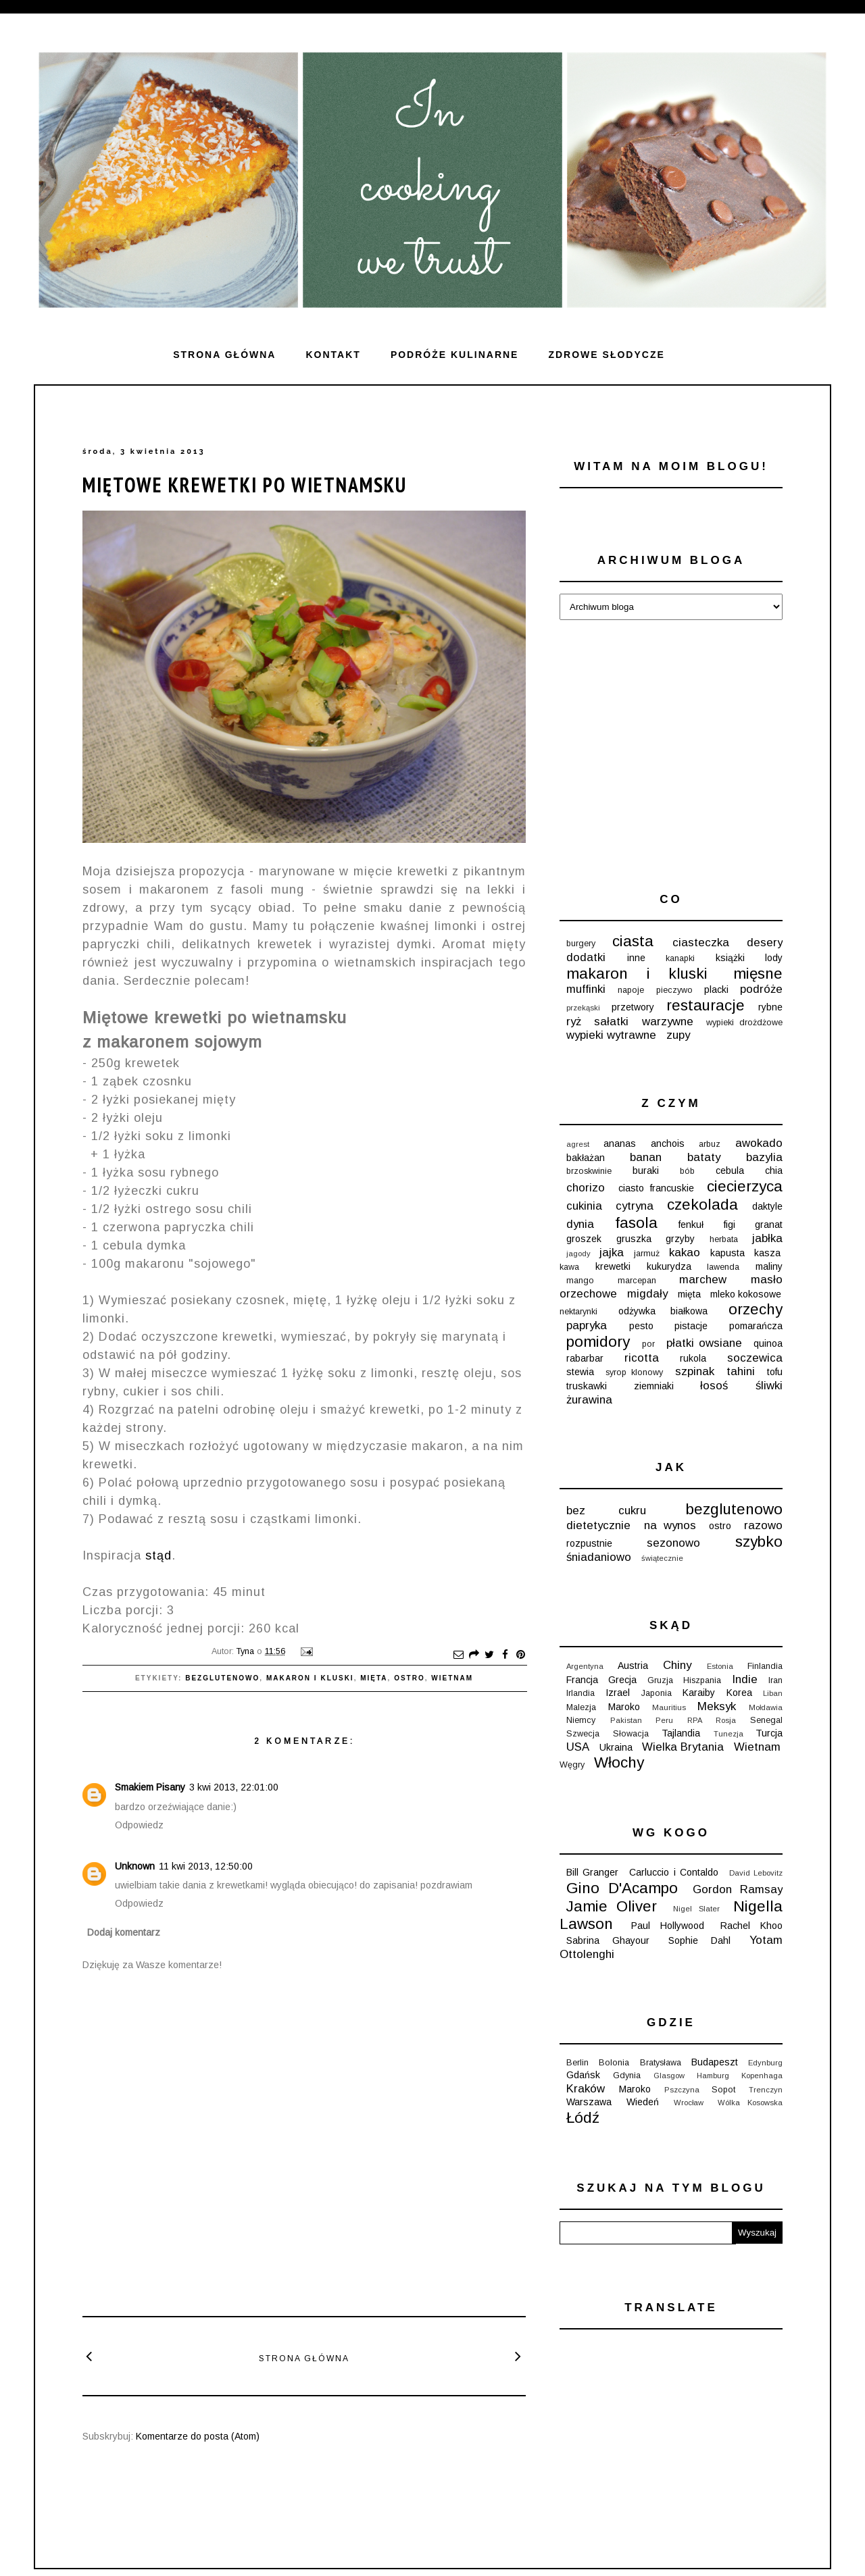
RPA (694, 1720)
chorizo (585, 1187)
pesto (641, 1325)
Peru (664, 1720)
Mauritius (669, 1707)
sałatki (611, 1021)
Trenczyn (766, 2090)
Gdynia (627, 2075)
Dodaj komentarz (123, 1932)
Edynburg (765, 2063)
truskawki (586, 1386)
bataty (703, 1157)
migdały (647, 1293)
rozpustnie (589, 1543)
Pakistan (626, 1720)
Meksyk (716, 1706)
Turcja (769, 1733)
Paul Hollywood (667, 1925)
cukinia (584, 1206)
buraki (646, 1170)
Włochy (619, 1762)
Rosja (726, 1720)
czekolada (702, 1204)
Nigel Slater (696, 1909)
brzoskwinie (589, 1171)
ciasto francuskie (656, 1188)
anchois (668, 1143)
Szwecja (582, 1733)
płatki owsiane (704, 1343)
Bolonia (614, 2062)
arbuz (709, 1144)
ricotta (641, 1357)
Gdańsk (583, 2074)
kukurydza (669, 1266)
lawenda (723, 1267)
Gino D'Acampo (622, 1888)
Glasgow (669, 2075)
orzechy (755, 1309)
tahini (740, 1371)
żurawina (589, 1399)
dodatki (586, 957)
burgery (580, 943)
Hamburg (713, 2075)
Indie (745, 1679)
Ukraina (616, 1747)
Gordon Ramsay (738, 1889)
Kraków (585, 2088)
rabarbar (584, 1358)
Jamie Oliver (611, 1906)
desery (765, 942)
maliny (769, 1266)
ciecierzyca (745, 1186)
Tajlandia (681, 1733)
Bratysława (660, 2062)
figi (729, 1224)
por (648, 1344)
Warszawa (589, 2101)
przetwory (633, 1007)
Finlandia (765, 1666)
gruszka (633, 1238)
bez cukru (606, 1510)
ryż (573, 1021)
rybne (770, 1007)
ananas (619, 1143)
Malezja (581, 1707)
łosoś (714, 1385)
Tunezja (728, 1734)
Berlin (577, 2062)
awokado (759, 1143)
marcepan (637, 1280)
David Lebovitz (756, 1873)
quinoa (768, 1343)
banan (646, 1157)
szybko (759, 1541)
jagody (578, 1254)
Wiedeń (642, 2101)
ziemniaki (654, 1386)
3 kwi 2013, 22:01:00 (233, 1787)
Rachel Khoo (751, 1925)
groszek (583, 1238)
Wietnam (452, 1678)
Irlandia (580, 1693)
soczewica (755, 1357)
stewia (580, 1371)
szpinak (694, 1371)
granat (769, 1224)
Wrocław (688, 2102)
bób (687, 1171)
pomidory (598, 1341)
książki (730, 957)
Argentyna (584, 1666)
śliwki (769, 1385)
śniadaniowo (598, 1557)
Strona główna (224, 354)
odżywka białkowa (662, 1311)
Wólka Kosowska (750, 2102)
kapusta (727, 1252)
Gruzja (660, 1680)
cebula (730, 1170)
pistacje (691, 1325)
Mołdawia (766, 1707)
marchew (702, 1279)
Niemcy (580, 1720)
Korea (739, 1692)
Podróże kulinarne (455, 354)
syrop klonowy (634, 1372)
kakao (684, 1252)
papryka (586, 1325)
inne (636, 957)
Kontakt (332, 354)
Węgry (572, 1765)
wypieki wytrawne (611, 1035)
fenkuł (690, 1224)
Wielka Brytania (683, 1747)
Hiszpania (702, 1680)
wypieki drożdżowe (744, 1022)
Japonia (656, 1693)
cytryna (634, 1206)
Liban (773, 1693)
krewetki (613, 1266)
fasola (636, 1222)
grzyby (680, 1238)
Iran (775, 1680)
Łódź (582, 2117)
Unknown (135, 1866)
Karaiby (699, 1692)
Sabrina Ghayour (607, 1940)
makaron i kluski (310, 1678)
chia (774, 1170)
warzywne (667, 1021)
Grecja (622, 1679)
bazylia (764, 1157)
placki (716, 989)
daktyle (767, 1206)
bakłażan (585, 1157)
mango (580, 1280)
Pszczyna (681, 2090)
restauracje (705, 1005)
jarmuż (647, 1253)
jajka (611, 1252)
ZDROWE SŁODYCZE (606, 354)
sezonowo (673, 1543)
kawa (569, 1267)
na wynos (670, 1525)
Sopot (723, 2089)
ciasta (632, 941)
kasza (767, 1252)
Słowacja (631, 1733)
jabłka (767, 1238)
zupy (678, 1035)
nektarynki (578, 1311)
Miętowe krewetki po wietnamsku (244, 484)
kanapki (680, 958)
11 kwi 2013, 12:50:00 (206, 1866)
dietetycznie (598, 1525)
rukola (693, 1358)
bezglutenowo (222, 1678)
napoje (631, 990)
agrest (577, 1144)
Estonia (720, 1666)
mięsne (758, 973)
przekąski (583, 1008)
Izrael (618, 1692)
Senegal (766, 1720)
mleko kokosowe (745, 1294)
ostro (409, 1678)
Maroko (624, 1706)
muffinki (586, 989)
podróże (761, 989)
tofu (775, 1371)
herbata (724, 1239)
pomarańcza (756, 1325)
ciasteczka (700, 942)
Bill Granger (592, 1872)
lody (774, 957)
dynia (580, 1224)
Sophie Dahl (699, 1940)
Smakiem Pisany (150, 1787)
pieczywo (674, 990)
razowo (763, 1525)
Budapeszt (714, 2062)
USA (577, 1747)
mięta (373, 1678)
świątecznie (662, 1558)
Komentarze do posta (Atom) (198, 2436)
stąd (158, 1555)
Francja (582, 1679)
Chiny (677, 1665)
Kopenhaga (762, 2075)
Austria (633, 1665)
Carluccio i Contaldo (673, 1872)
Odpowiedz (139, 1825)
